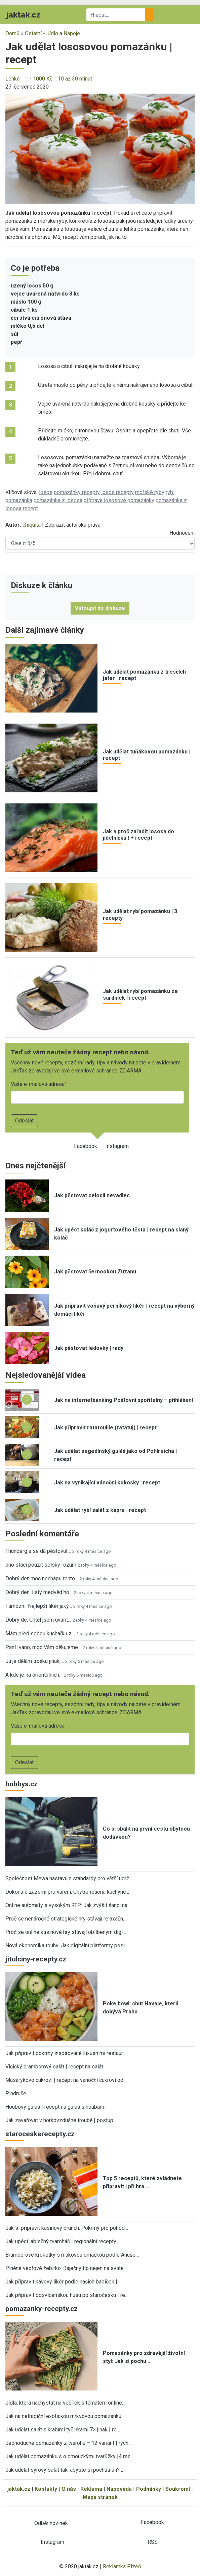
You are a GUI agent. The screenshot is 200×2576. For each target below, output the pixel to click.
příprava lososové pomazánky (119, 500)
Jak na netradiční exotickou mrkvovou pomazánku (63, 2416)
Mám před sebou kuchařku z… (40, 1633)
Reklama (91, 2489)
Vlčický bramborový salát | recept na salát (54, 2066)
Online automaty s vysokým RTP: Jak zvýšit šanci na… (68, 1905)
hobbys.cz (21, 1784)
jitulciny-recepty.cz (35, 1959)
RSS (153, 2542)
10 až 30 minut (75, 78)
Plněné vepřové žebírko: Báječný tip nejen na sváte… (66, 2268)
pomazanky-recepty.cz (41, 2309)
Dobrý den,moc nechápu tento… (41, 1578)
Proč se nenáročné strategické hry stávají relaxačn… (65, 1918)
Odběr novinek (51, 2523)
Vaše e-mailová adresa (38, 1084)
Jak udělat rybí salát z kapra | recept (100, 1510)
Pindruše (15, 2093)
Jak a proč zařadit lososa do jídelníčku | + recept (138, 834)
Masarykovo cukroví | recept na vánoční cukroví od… (66, 2080)
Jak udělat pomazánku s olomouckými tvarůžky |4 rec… (69, 2456)
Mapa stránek (100, 2497)
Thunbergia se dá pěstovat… (38, 1551)
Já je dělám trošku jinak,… (34, 1661)
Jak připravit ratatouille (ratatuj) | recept (105, 1427)
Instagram (117, 1146)
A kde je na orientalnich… (34, 1675)
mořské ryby (149, 492)
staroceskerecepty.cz (40, 2134)
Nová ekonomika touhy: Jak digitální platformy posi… (66, 1945)
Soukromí (177, 2489)
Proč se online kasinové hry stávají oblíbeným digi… (65, 1932)
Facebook (85, 1146)
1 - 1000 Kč (38, 78)
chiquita (32, 525)
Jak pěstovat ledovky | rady (88, 1348)
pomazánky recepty (77, 492)
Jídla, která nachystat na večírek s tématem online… (65, 2403)
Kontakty (46, 2489)
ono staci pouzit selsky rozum (40, 1565)
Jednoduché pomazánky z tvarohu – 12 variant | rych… (68, 2443)
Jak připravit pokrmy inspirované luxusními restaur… (65, 2053)
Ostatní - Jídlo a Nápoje (52, 33)
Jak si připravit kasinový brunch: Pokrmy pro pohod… (66, 2228)
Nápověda (119, 2489)
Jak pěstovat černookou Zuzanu (95, 1271)
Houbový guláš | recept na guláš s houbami (55, 2107)
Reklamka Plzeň (122, 2566)
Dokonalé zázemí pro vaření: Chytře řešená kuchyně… (67, 1892)
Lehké (12, 78)
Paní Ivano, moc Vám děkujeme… (43, 1647)
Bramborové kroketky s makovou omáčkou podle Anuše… (72, 2255)
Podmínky (148, 2489)
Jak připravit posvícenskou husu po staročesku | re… (66, 2295)
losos (45, 492)
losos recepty (117, 492)
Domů (12, 33)
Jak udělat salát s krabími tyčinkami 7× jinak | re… (62, 2429)
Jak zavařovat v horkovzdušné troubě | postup (59, 2120)
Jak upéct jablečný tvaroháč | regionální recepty (60, 2241)
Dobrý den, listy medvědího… (39, 1592)
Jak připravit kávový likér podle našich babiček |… (63, 2281)
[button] (100, 148)
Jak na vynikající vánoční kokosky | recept (107, 1482)
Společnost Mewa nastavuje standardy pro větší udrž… (68, 1878)
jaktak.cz (18, 2489)
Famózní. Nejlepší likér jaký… (38, 1606)
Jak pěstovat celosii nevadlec (92, 1195)
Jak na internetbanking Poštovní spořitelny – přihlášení (123, 1400)
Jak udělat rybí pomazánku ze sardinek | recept (140, 994)
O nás (69, 2489)
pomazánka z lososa (58, 500)
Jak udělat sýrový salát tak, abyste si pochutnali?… (64, 2470)
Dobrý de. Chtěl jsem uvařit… (38, 1620)
